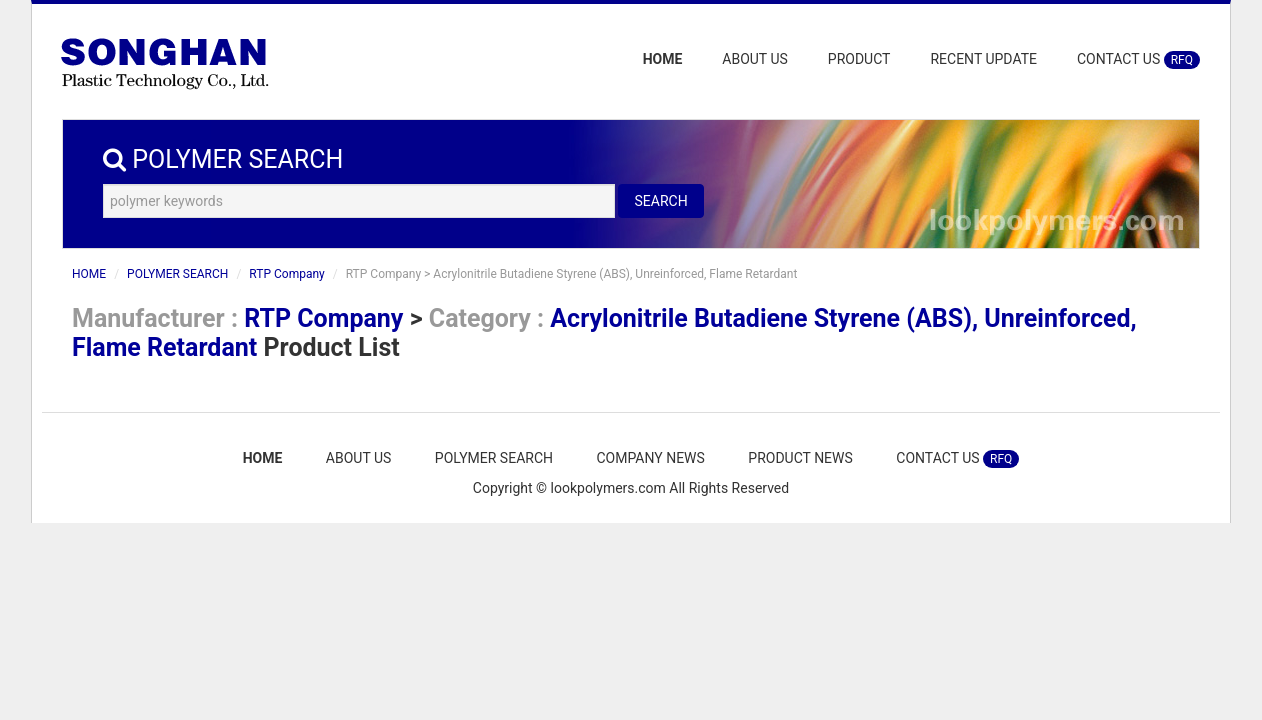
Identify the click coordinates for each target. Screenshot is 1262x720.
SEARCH (660, 201)
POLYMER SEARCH (177, 274)
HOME (663, 59)
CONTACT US (1138, 60)
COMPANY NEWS (650, 458)
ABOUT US (755, 59)
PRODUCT (859, 59)
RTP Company (286, 274)
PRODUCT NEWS (800, 458)
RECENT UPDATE (983, 59)
